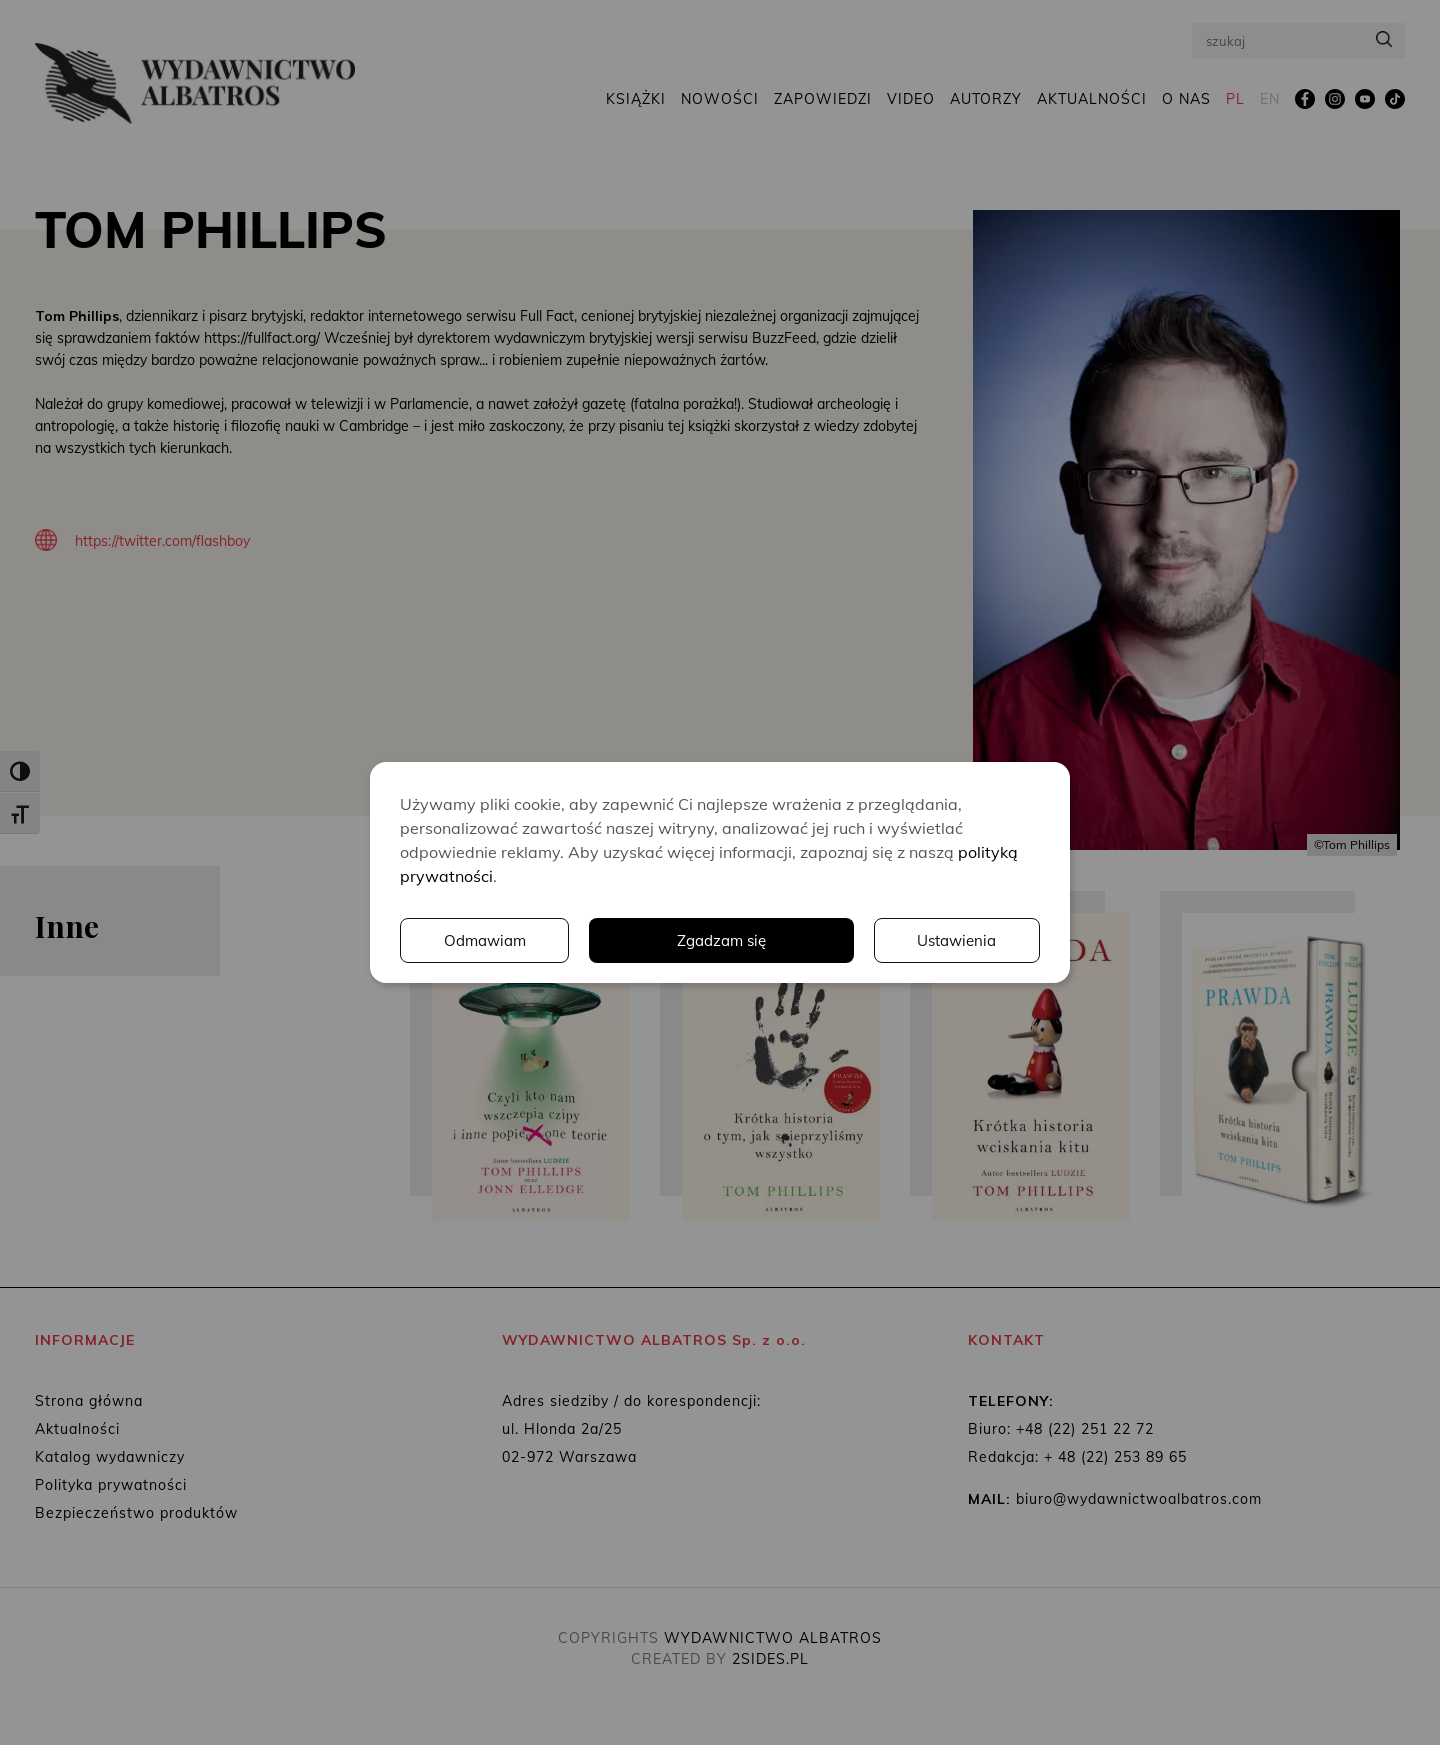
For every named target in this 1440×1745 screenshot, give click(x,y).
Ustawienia (765, 941)
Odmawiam (955, 941)
